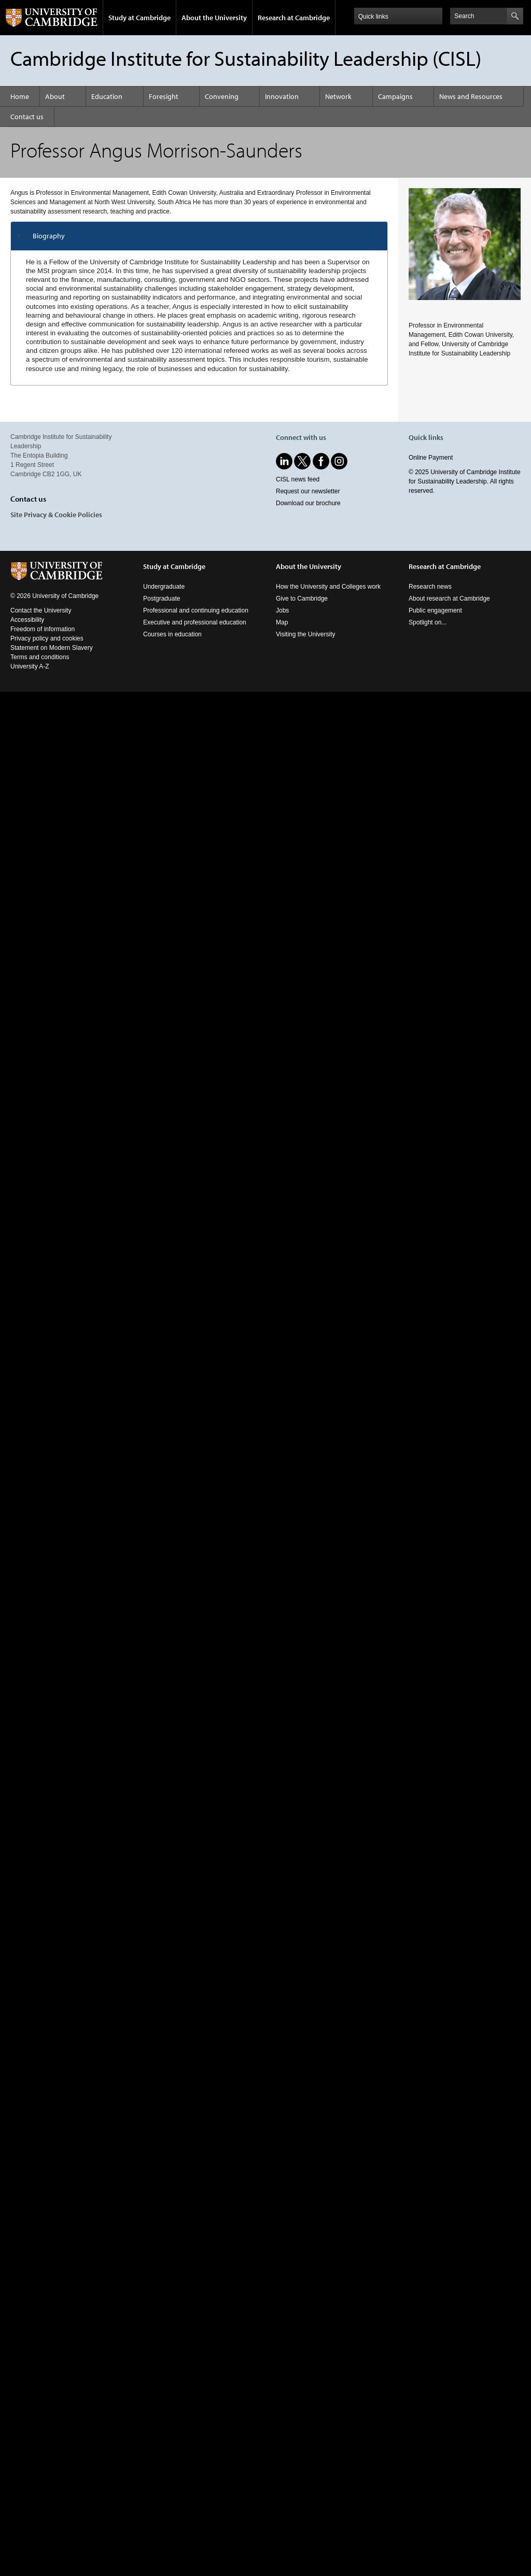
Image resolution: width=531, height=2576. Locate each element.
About (55, 96)
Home (19, 96)
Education (106, 96)
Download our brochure (308, 503)
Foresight (163, 96)
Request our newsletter (308, 491)
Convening (222, 96)
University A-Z (29, 666)
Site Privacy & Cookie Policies (56, 514)
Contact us (27, 116)
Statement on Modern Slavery (51, 647)
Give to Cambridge (302, 598)
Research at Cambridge (294, 17)
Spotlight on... (427, 622)
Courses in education (172, 634)
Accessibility (27, 619)
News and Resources (470, 96)
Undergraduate (164, 586)
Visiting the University (306, 634)
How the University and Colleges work (328, 586)
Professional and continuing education (195, 610)
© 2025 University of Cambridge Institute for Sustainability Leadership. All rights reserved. (465, 481)
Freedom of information (42, 629)
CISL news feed (297, 479)
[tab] (199, 236)
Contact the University (40, 610)
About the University (214, 17)
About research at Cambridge (449, 598)
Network (338, 96)
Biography (49, 235)
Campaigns (395, 96)
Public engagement (435, 610)
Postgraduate (161, 598)
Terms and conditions (39, 657)
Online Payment (431, 457)
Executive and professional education (194, 622)
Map (282, 622)
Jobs (282, 610)
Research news (430, 586)
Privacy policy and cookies (46, 638)
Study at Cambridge (139, 17)
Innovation (282, 96)
